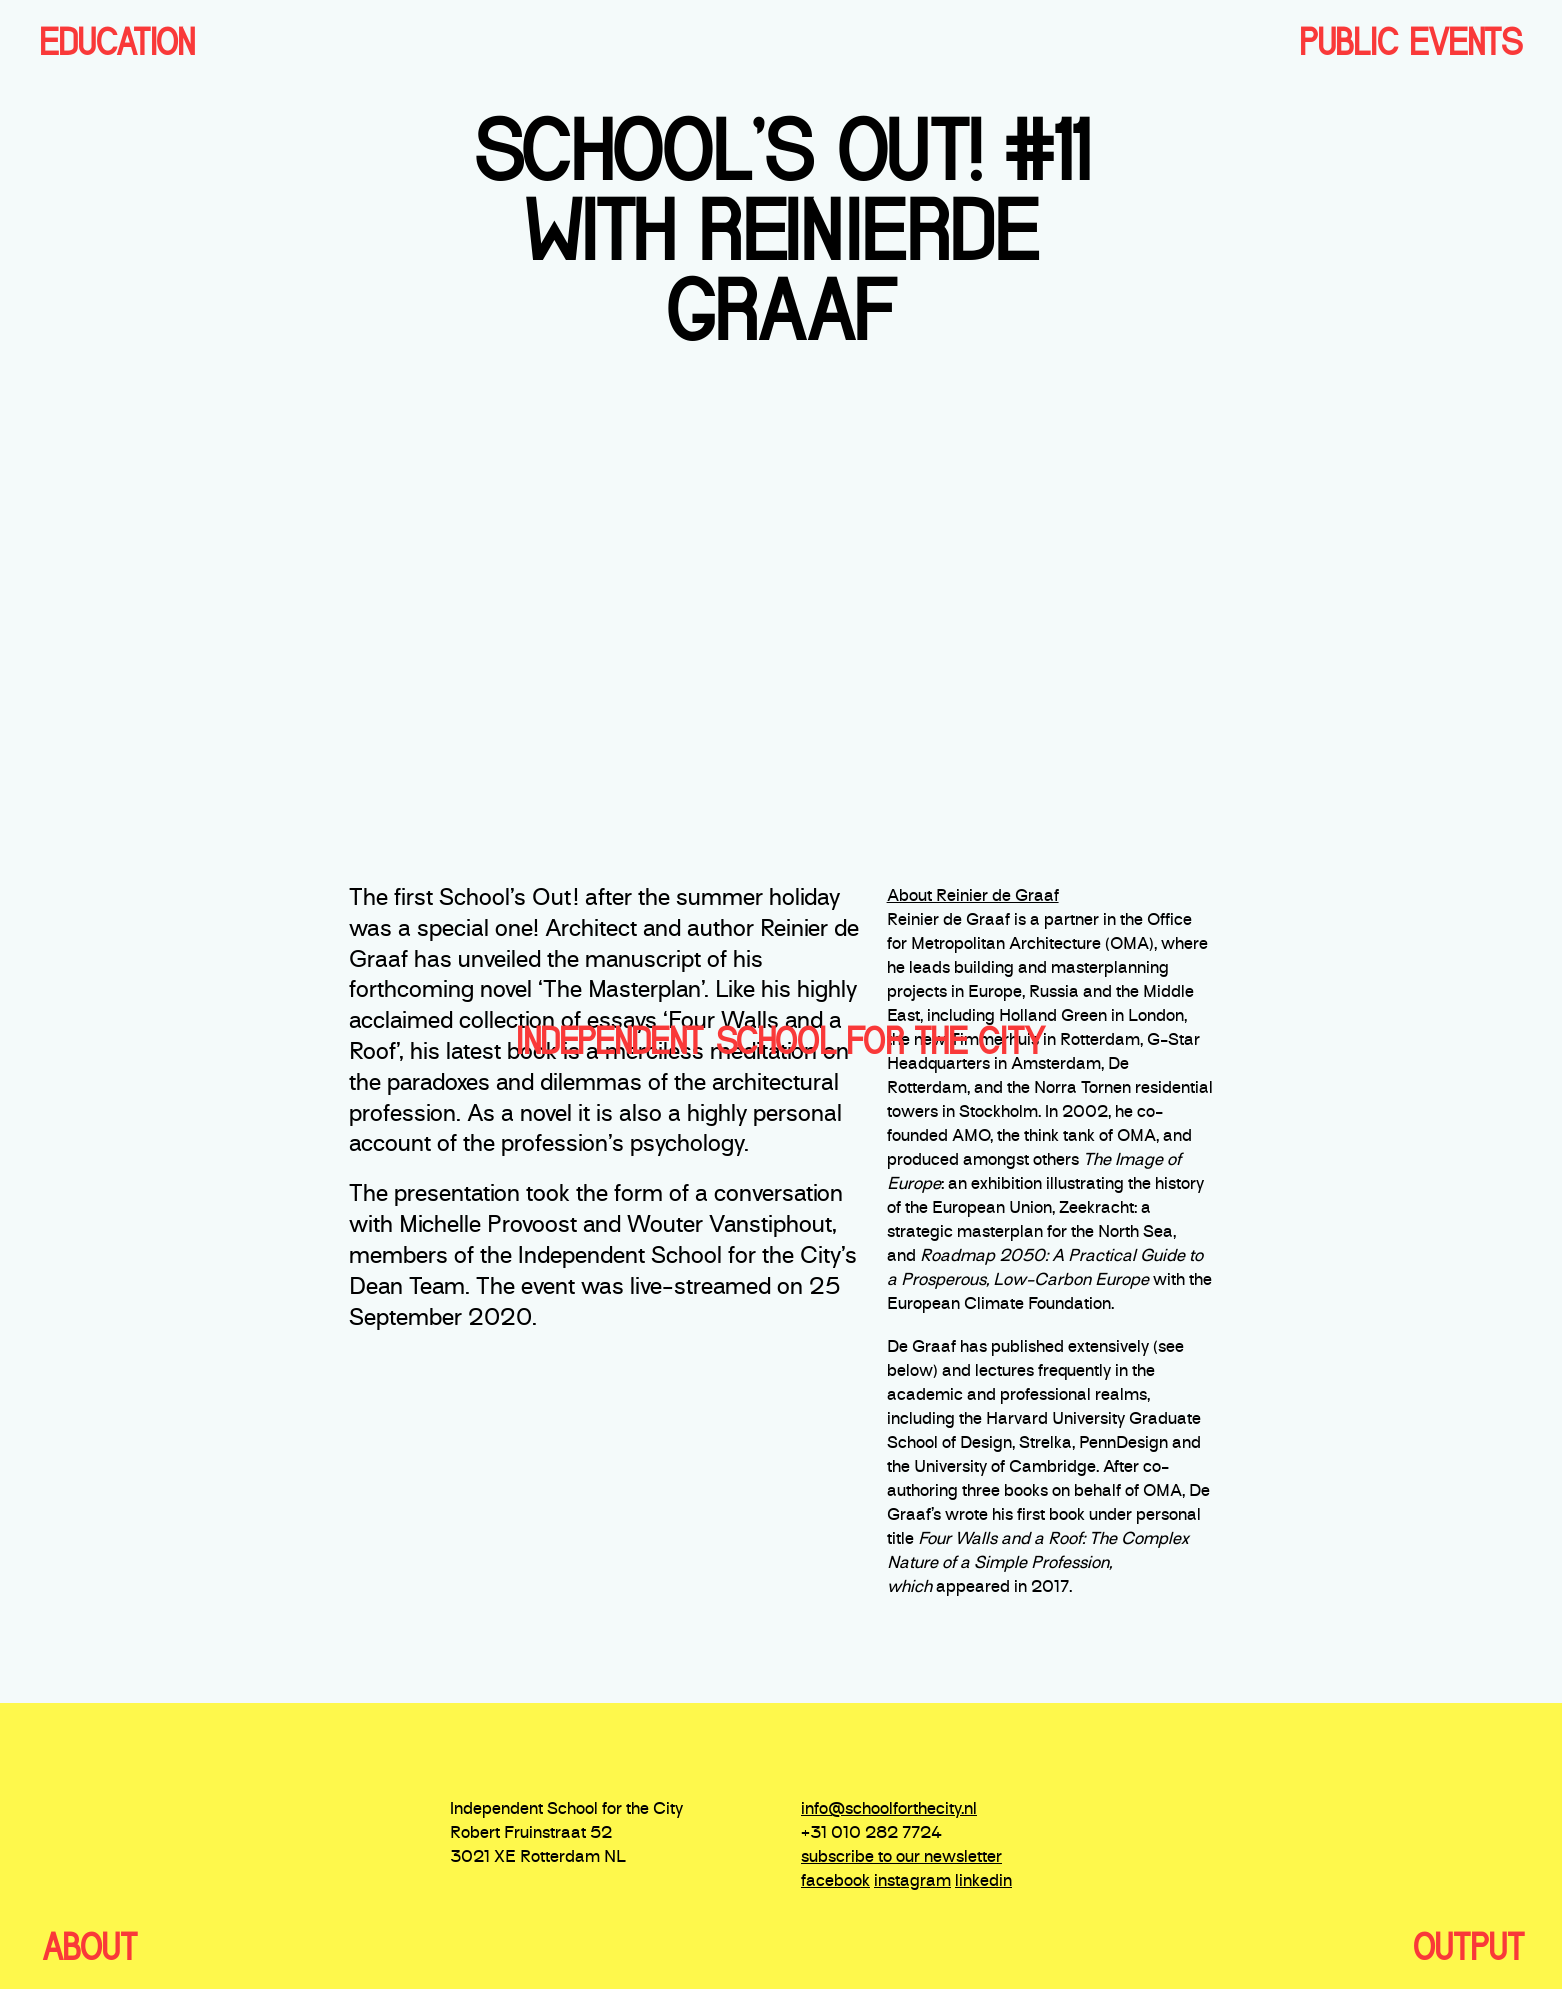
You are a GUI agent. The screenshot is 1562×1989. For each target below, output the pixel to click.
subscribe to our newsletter (901, 1858)
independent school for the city (781, 1041)
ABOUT (89, 1947)
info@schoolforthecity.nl (889, 1810)
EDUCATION (117, 42)
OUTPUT (1468, 1947)
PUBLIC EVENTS (1411, 42)
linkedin (983, 1882)
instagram (912, 1882)
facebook (835, 1882)
